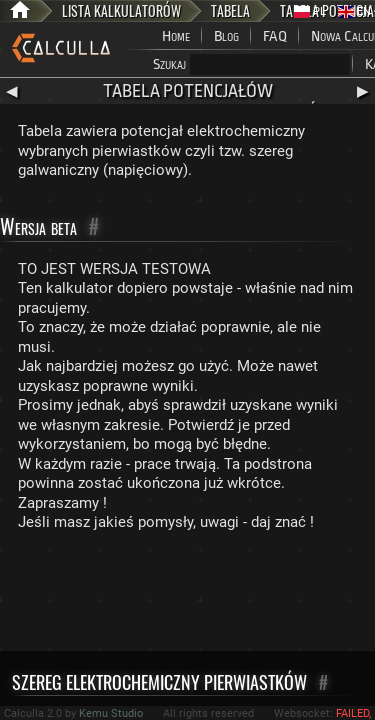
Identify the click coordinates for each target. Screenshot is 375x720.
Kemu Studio (111, 713)
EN (354, 11)
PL (310, 11)
